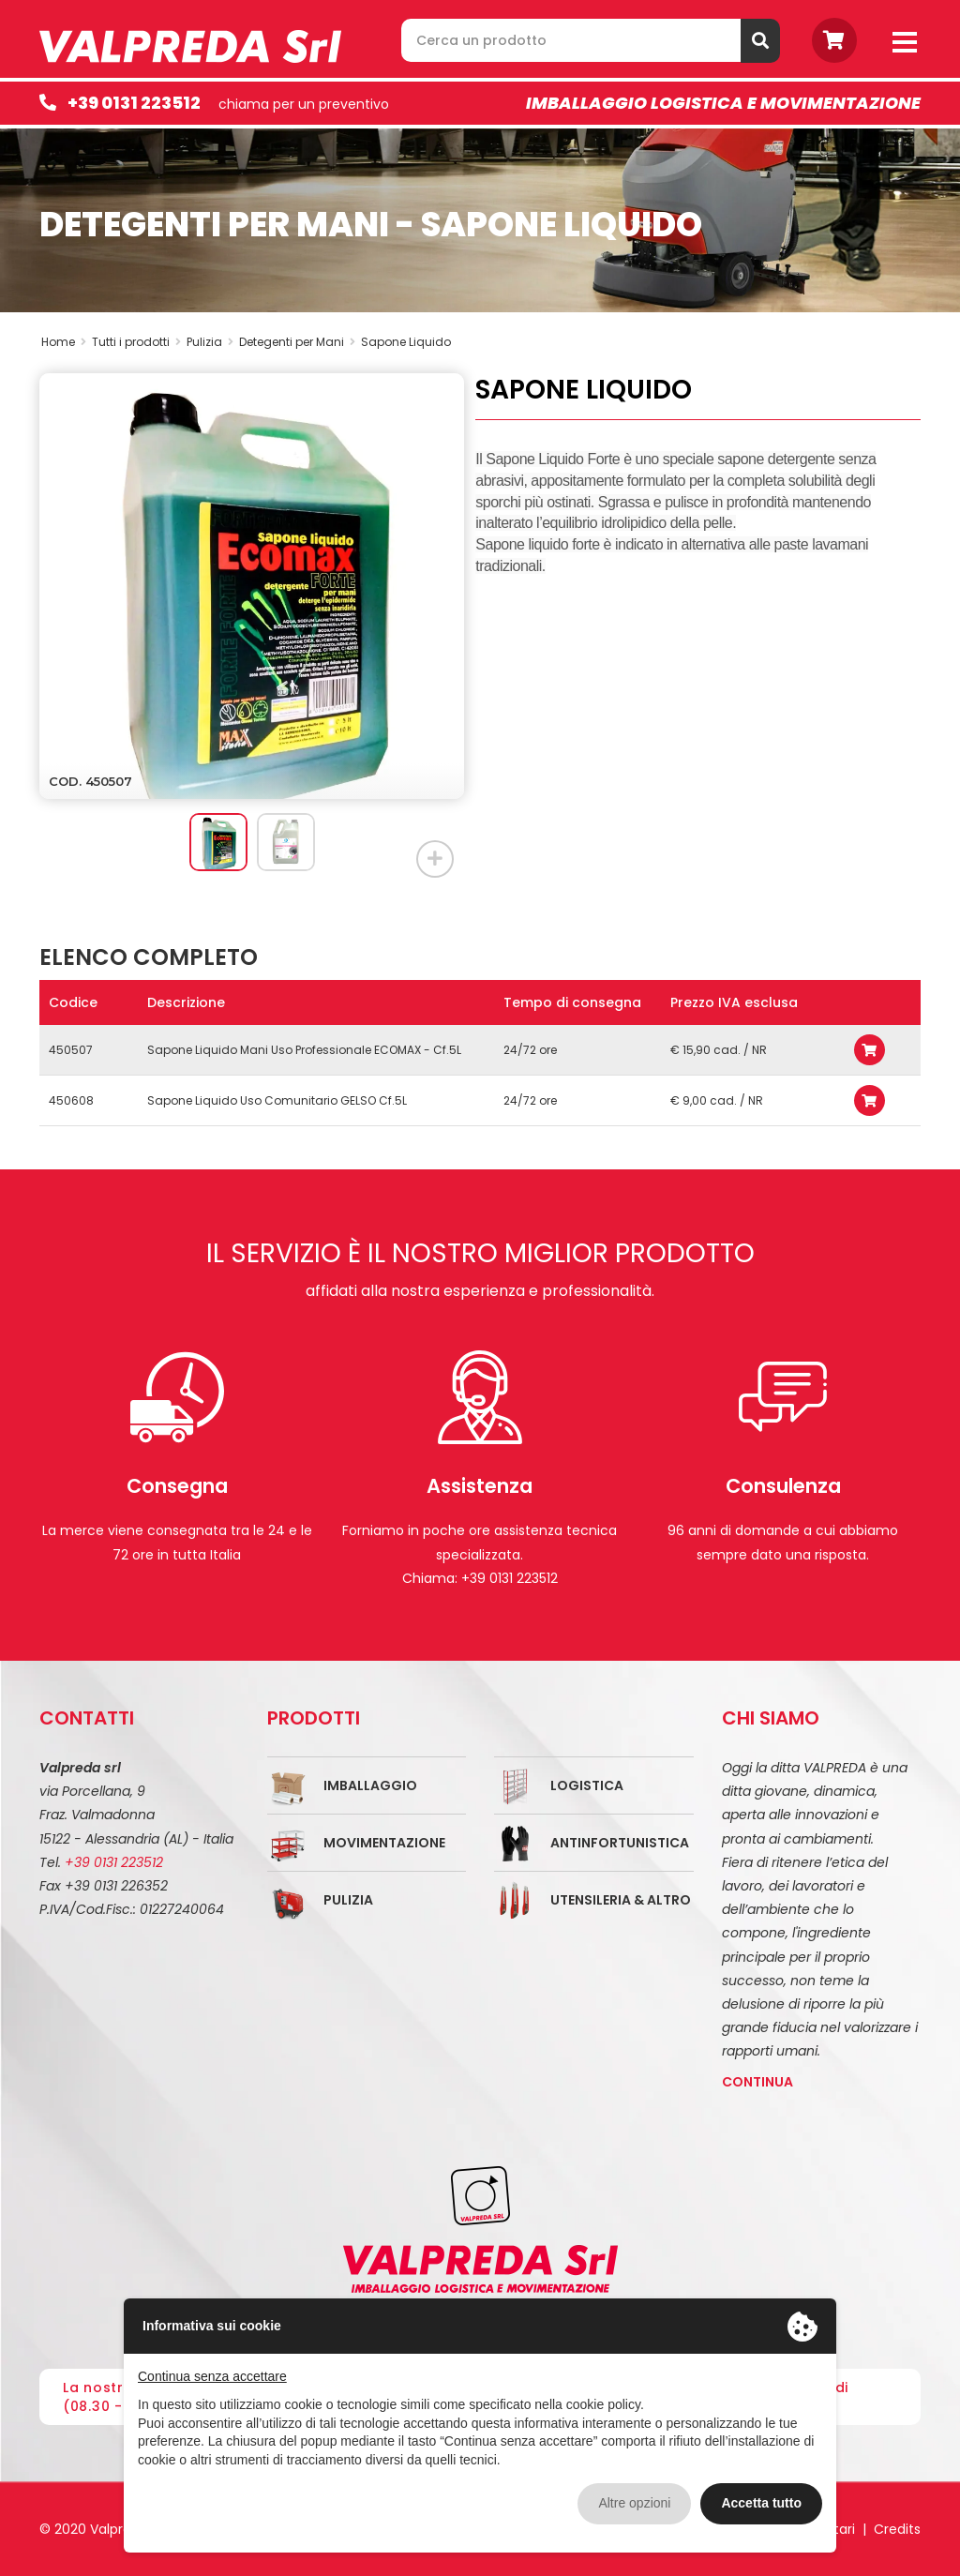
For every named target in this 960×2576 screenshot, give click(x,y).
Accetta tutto (761, 2502)
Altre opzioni (634, 2502)
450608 (71, 1100)
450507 (71, 1050)
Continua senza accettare (212, 2376)
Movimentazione (384, 1842)
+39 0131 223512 (134, 102)
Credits (897, 2529)
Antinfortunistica (619, 1842)
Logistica (586, 1785)
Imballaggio (370, 1785)
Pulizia (348, 1900)
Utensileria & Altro (620, 1900)
